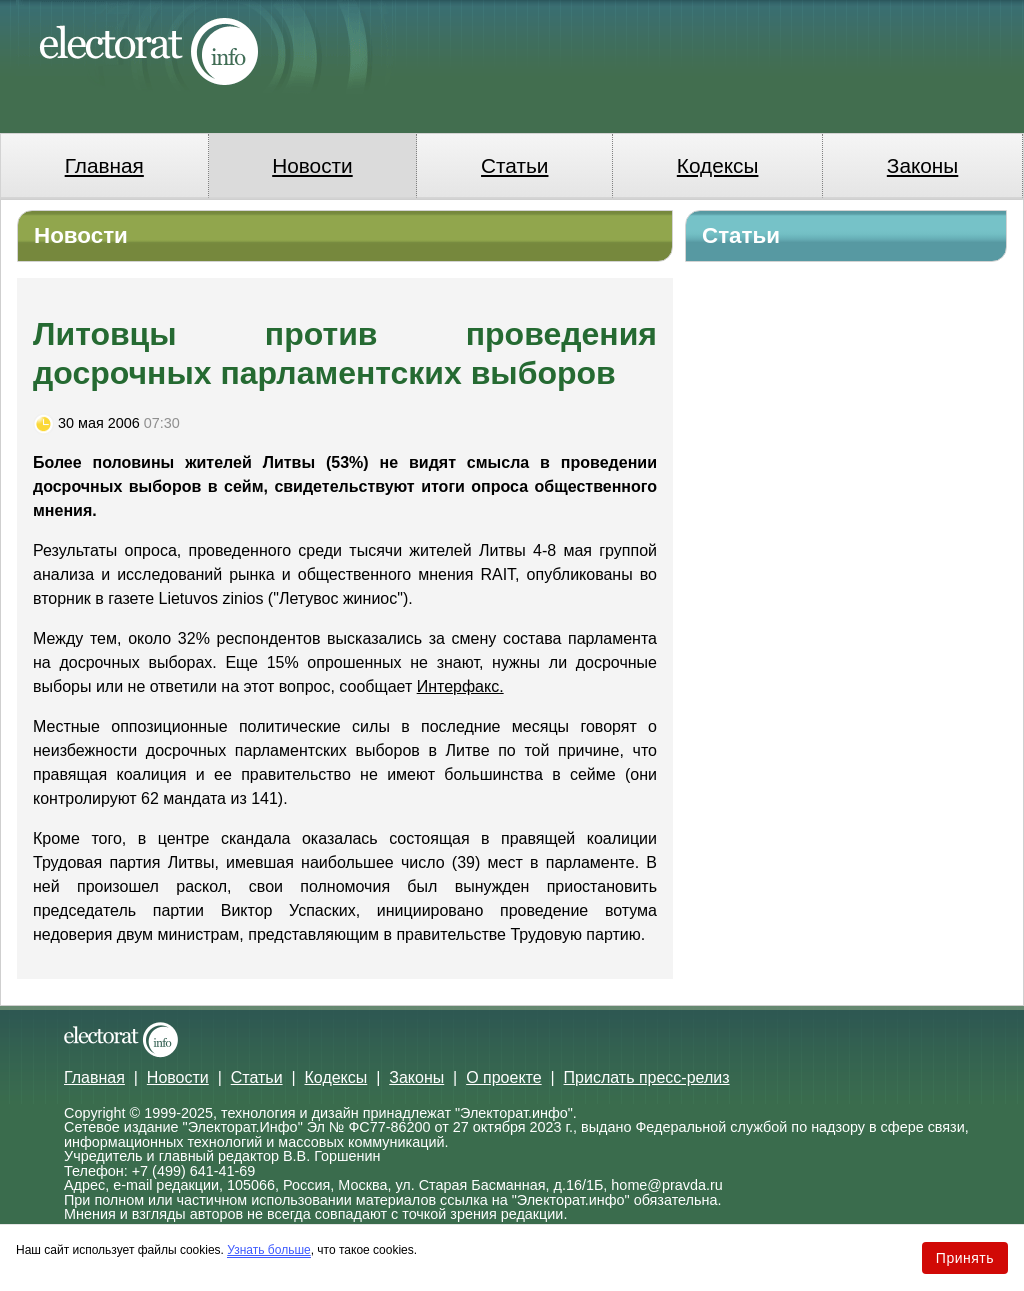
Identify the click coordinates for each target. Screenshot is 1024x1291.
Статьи (514, 165)
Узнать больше (268, 1250)
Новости (312, 165)
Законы (922, 165)
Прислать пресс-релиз (647, 1077)
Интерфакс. (460, 686)
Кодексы (718, 165)
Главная (104, 165)
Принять (965, 1258)
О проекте (503, 1077)
